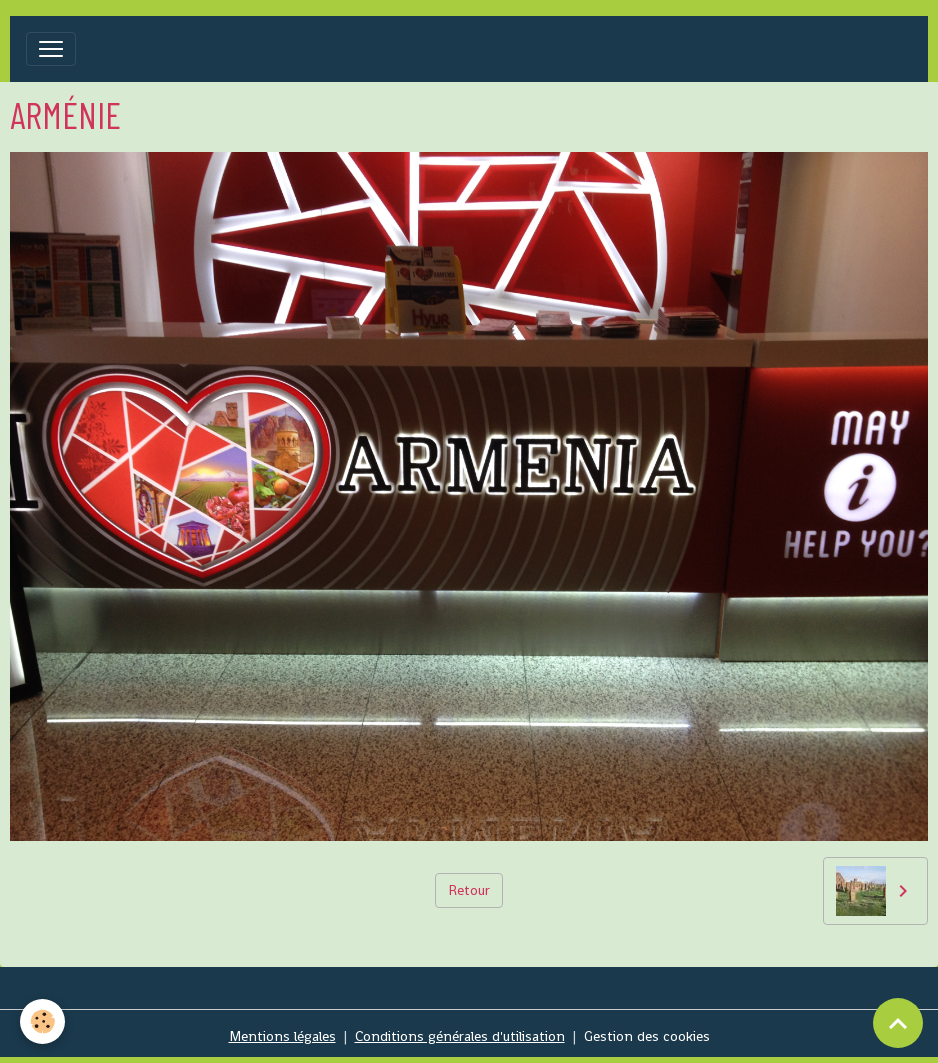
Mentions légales (282, 1036)
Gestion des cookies (647, 1036)
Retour (469, 890)
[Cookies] (42, 1021)
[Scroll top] (898, 1023)
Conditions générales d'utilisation (460, 1036)
